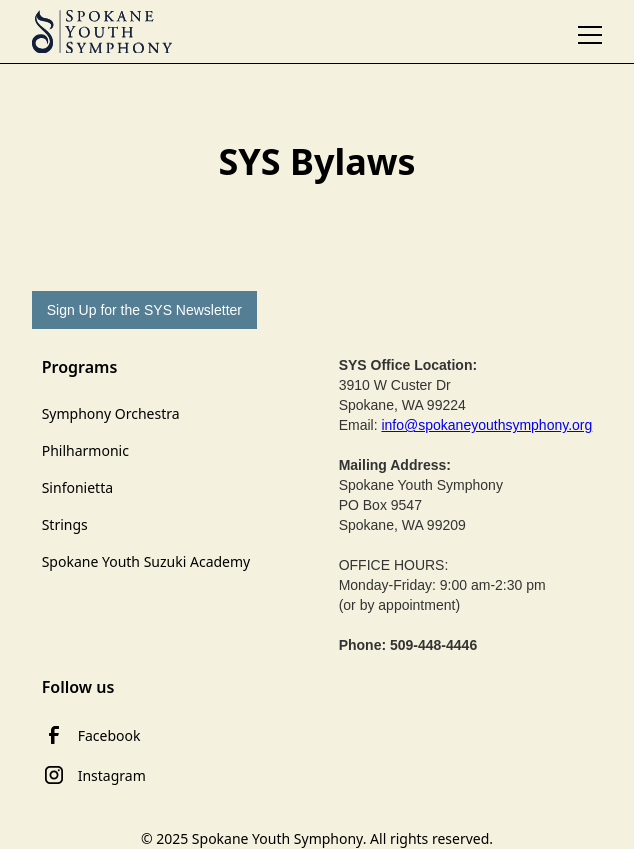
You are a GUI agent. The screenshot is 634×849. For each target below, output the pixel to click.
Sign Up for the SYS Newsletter (144, 310)
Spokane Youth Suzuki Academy (146, 561)
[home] (102, 32)
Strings (65, 524)
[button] (590, 31)
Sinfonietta (77, 487)
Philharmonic (85, 450)
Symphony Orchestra (111, 413)
